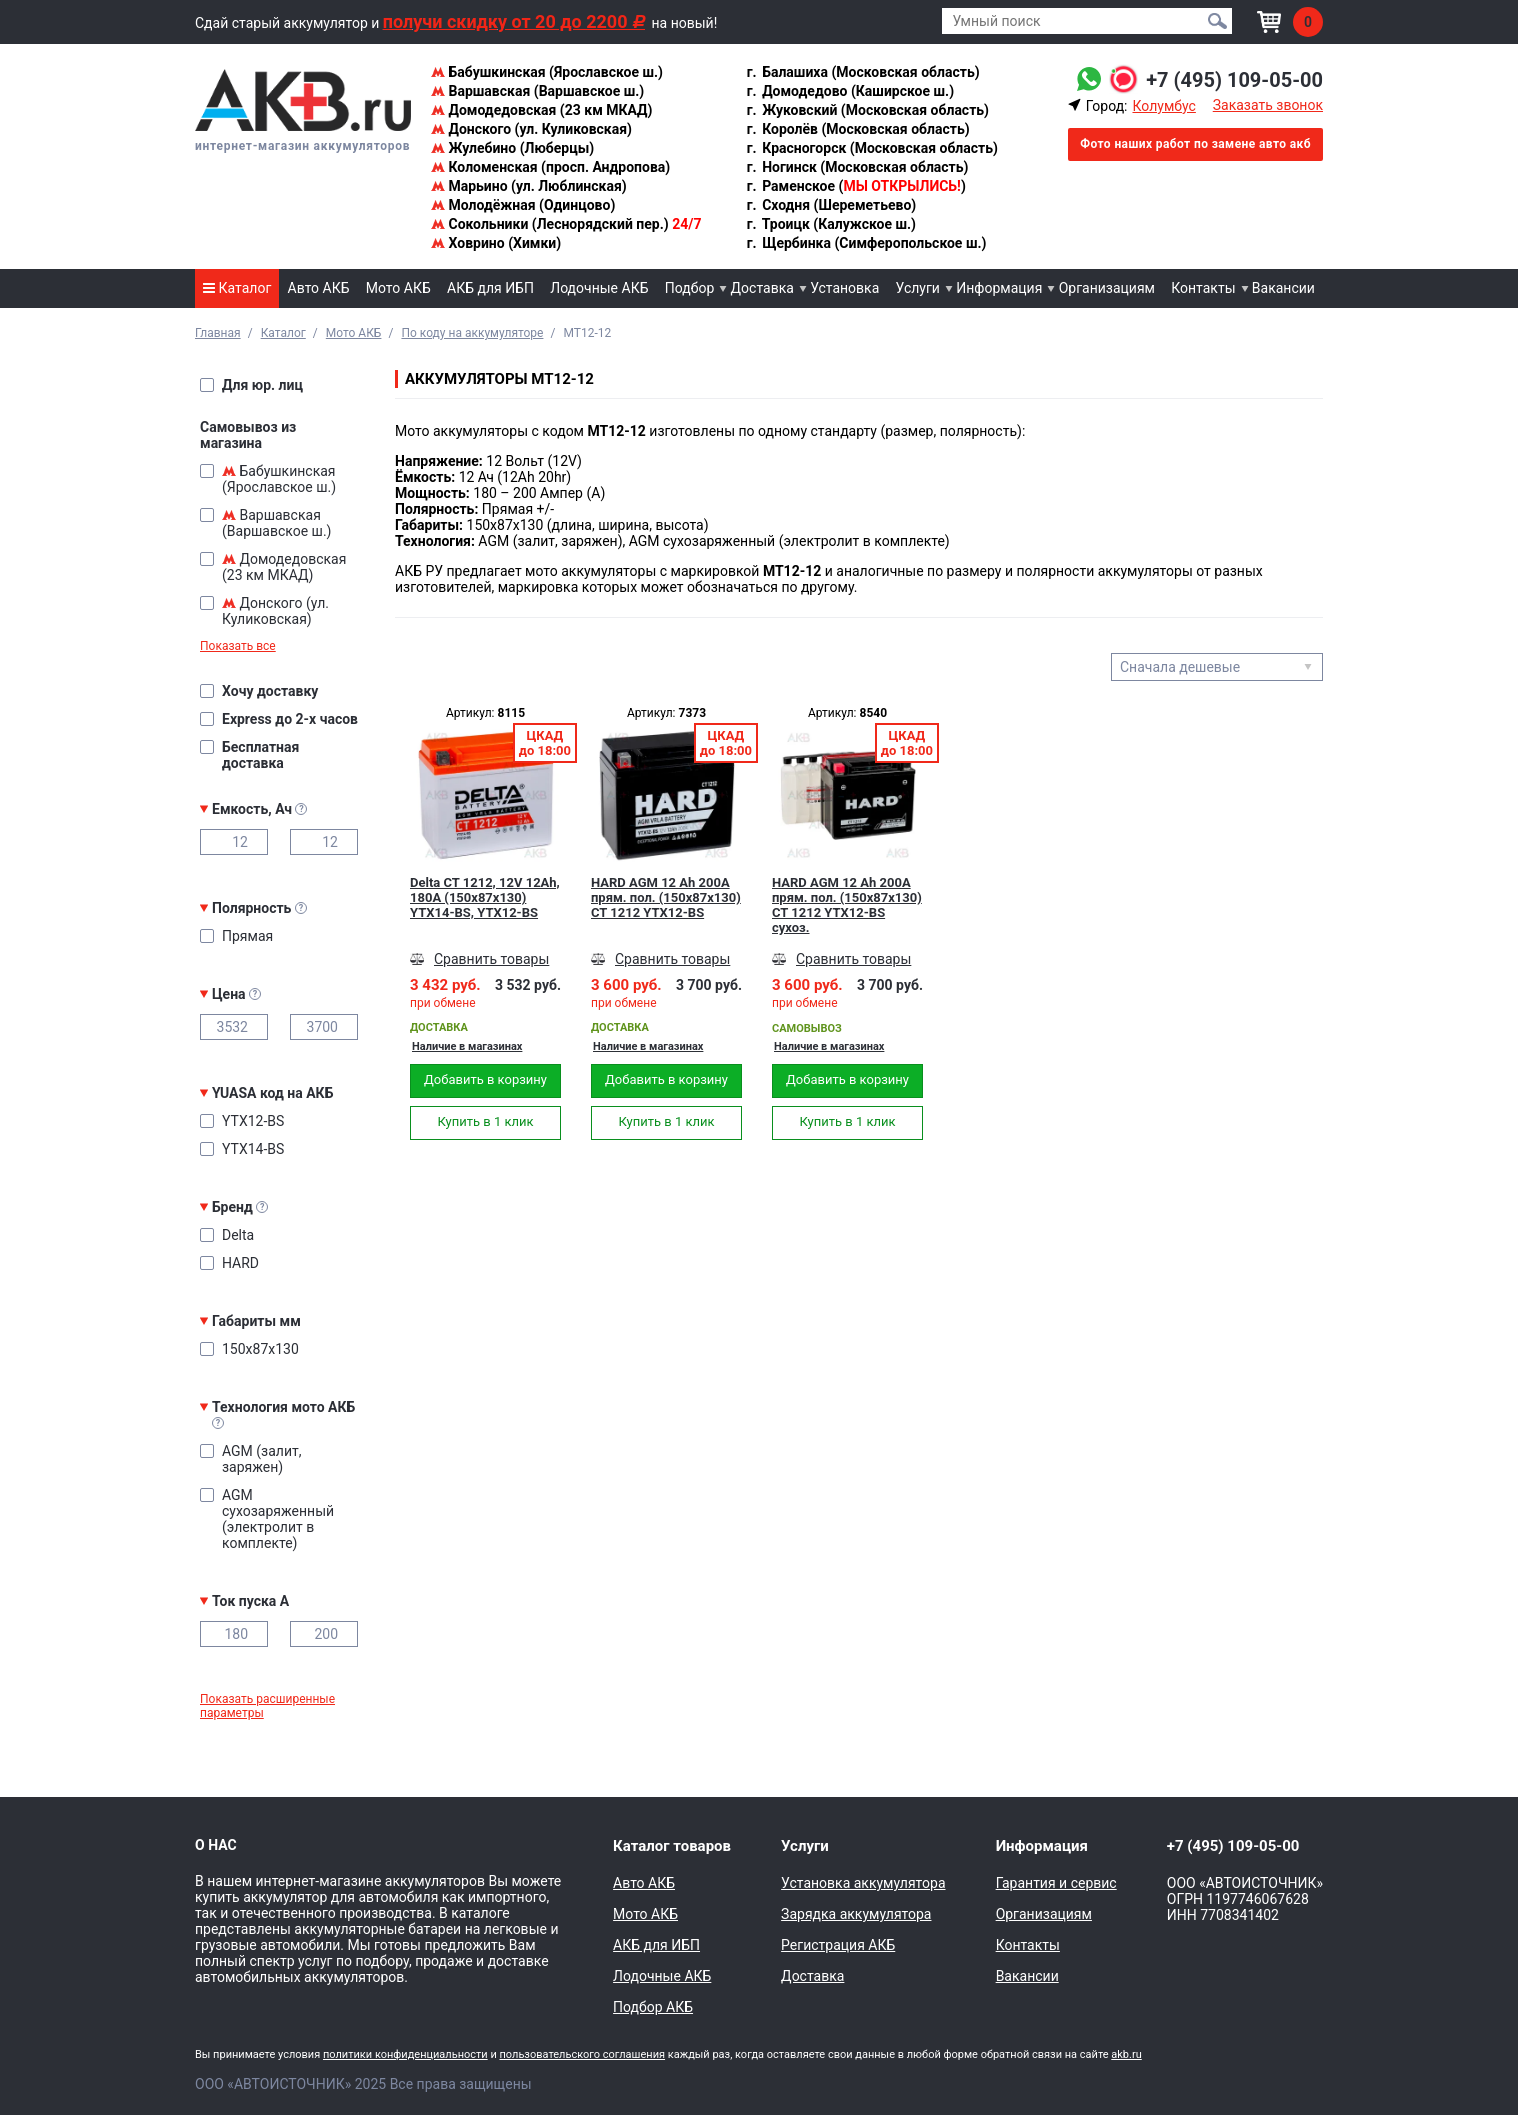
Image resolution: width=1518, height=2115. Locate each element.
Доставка (762, 288)
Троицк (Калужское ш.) (830, 224)
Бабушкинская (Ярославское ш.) (547, 72)
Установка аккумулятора (863, 1883)
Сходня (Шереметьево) (831, 205)
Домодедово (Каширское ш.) (849, 91)
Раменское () (855, 186)
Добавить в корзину (485, 1079)
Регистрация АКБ (838, 1945)
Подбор (690, 288)
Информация (999, 288)
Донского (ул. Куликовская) (531, 129)
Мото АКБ (398, 288)
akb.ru (1126, 2054)
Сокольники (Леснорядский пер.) (566, 224)
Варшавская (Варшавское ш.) (537, 91)
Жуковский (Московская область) (867, 110)
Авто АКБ (319, 288)
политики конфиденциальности (405, 2054)
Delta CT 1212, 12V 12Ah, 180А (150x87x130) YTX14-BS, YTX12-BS (485, 897)
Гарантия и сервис (1056, 1883)
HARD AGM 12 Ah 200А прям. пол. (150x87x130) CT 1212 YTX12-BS (666, 897)
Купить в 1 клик (485, 1121)
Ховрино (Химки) (496, 243)
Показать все (238, 646)
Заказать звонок (1268, 105)
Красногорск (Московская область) (871, 148)
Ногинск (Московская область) (857, 167)
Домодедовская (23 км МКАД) (541, 110)
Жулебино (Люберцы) (512, 148)
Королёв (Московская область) (857, 129)
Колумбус (1163, 106)
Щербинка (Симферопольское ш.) (866, 243)
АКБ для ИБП (490, 288)
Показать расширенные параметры (267, 1706)
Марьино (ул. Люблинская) (529, 186)
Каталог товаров (672, 1846)
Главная (218, 333)
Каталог (237, 288)
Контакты (1203, 288)
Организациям (1107, 288)
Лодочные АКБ (599, 288)
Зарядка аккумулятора (856, 1914)
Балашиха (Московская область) (862, 72)
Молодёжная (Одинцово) (523, 205)
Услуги (918, 288)
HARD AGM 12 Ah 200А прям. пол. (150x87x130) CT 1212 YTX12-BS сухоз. (847, 905)
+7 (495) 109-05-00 (1234, 80)
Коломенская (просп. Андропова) (550, 167)
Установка (844, 288)
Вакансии (1283, 288)
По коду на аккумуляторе (472, 333)
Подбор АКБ (653, 2007)
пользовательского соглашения (582, 2054)
